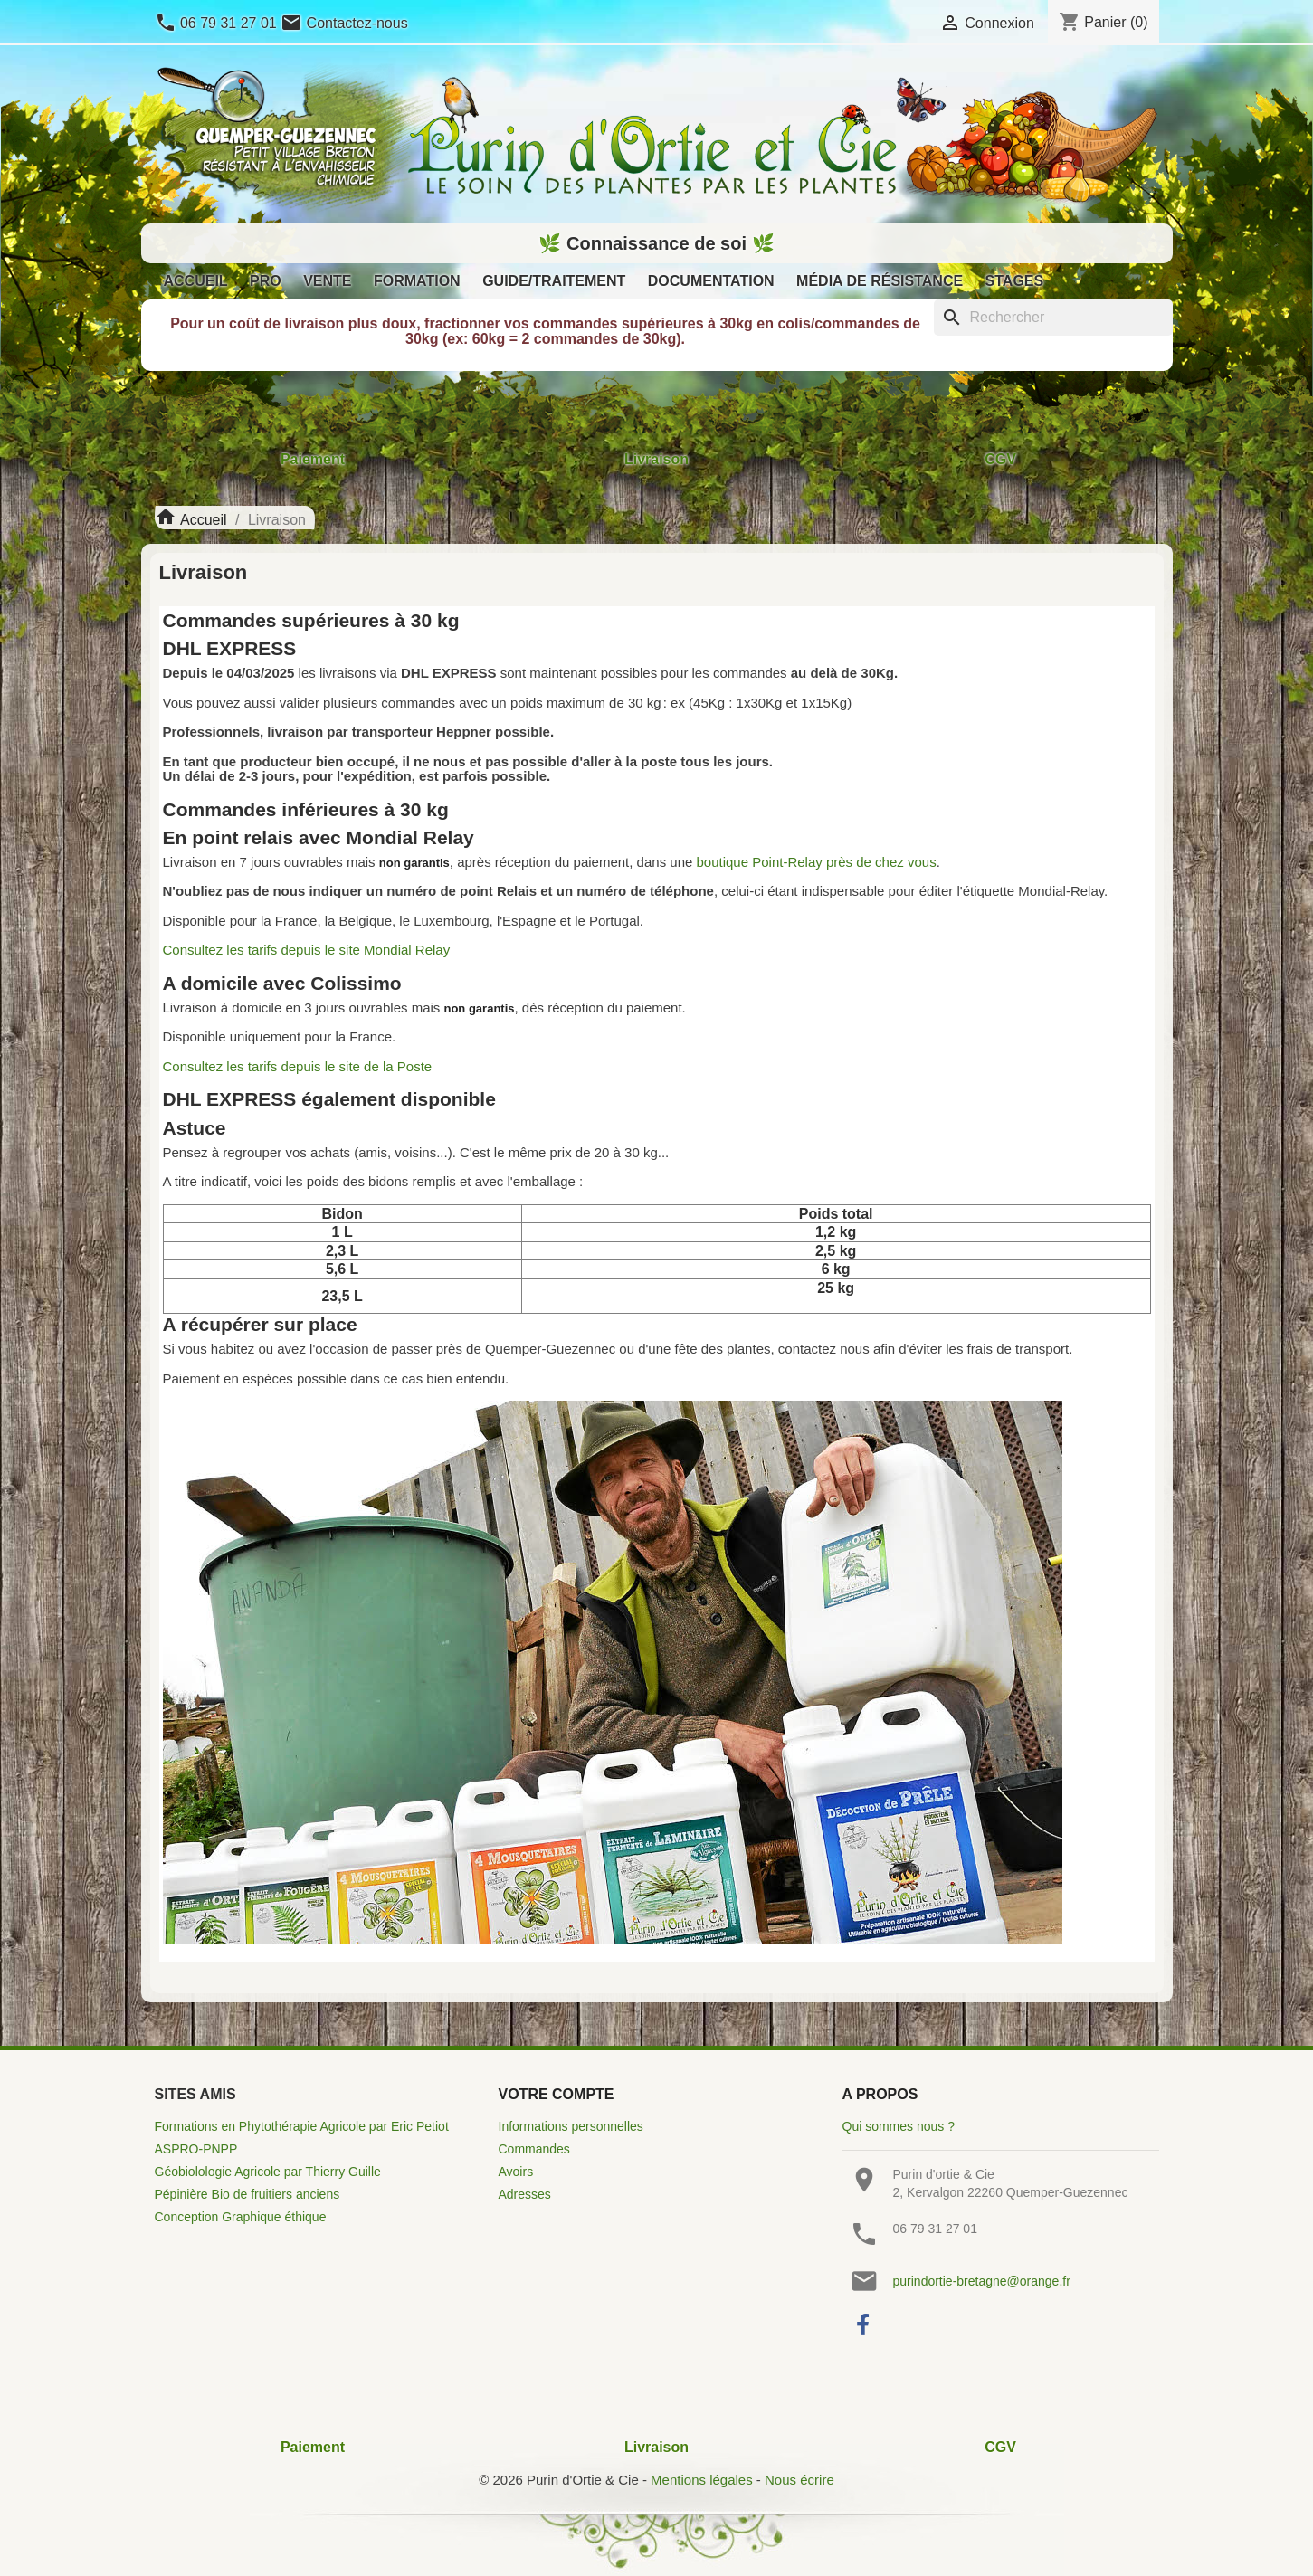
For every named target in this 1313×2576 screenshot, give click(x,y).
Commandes (534, 2149)
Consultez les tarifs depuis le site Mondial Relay (307, 949)
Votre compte (556, 2094)
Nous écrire (799, 2479)
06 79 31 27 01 (218, 23)
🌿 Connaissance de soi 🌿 (656, 243)
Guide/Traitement (553, 281)
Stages (1014, 281)
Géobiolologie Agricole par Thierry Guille (268, 2171)
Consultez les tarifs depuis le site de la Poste (298, 1066)
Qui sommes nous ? (899, 2126)
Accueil (196, 281)
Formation (417, 281)
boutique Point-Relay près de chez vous (817, 862)
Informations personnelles (571, 2126)
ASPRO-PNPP (196, 2149)
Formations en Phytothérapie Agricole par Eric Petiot (302, 2126)
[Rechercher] (1053, 317)
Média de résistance (879, 281)
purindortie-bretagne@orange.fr (981, 2281)
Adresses (525, 2194)
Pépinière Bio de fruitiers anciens (247, 2194)
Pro (265, 281)
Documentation (711, 281)
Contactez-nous (344, 23)
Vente (327, 281)
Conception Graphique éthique (241, 2217)
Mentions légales (702, 2479)
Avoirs (516, 2171)
